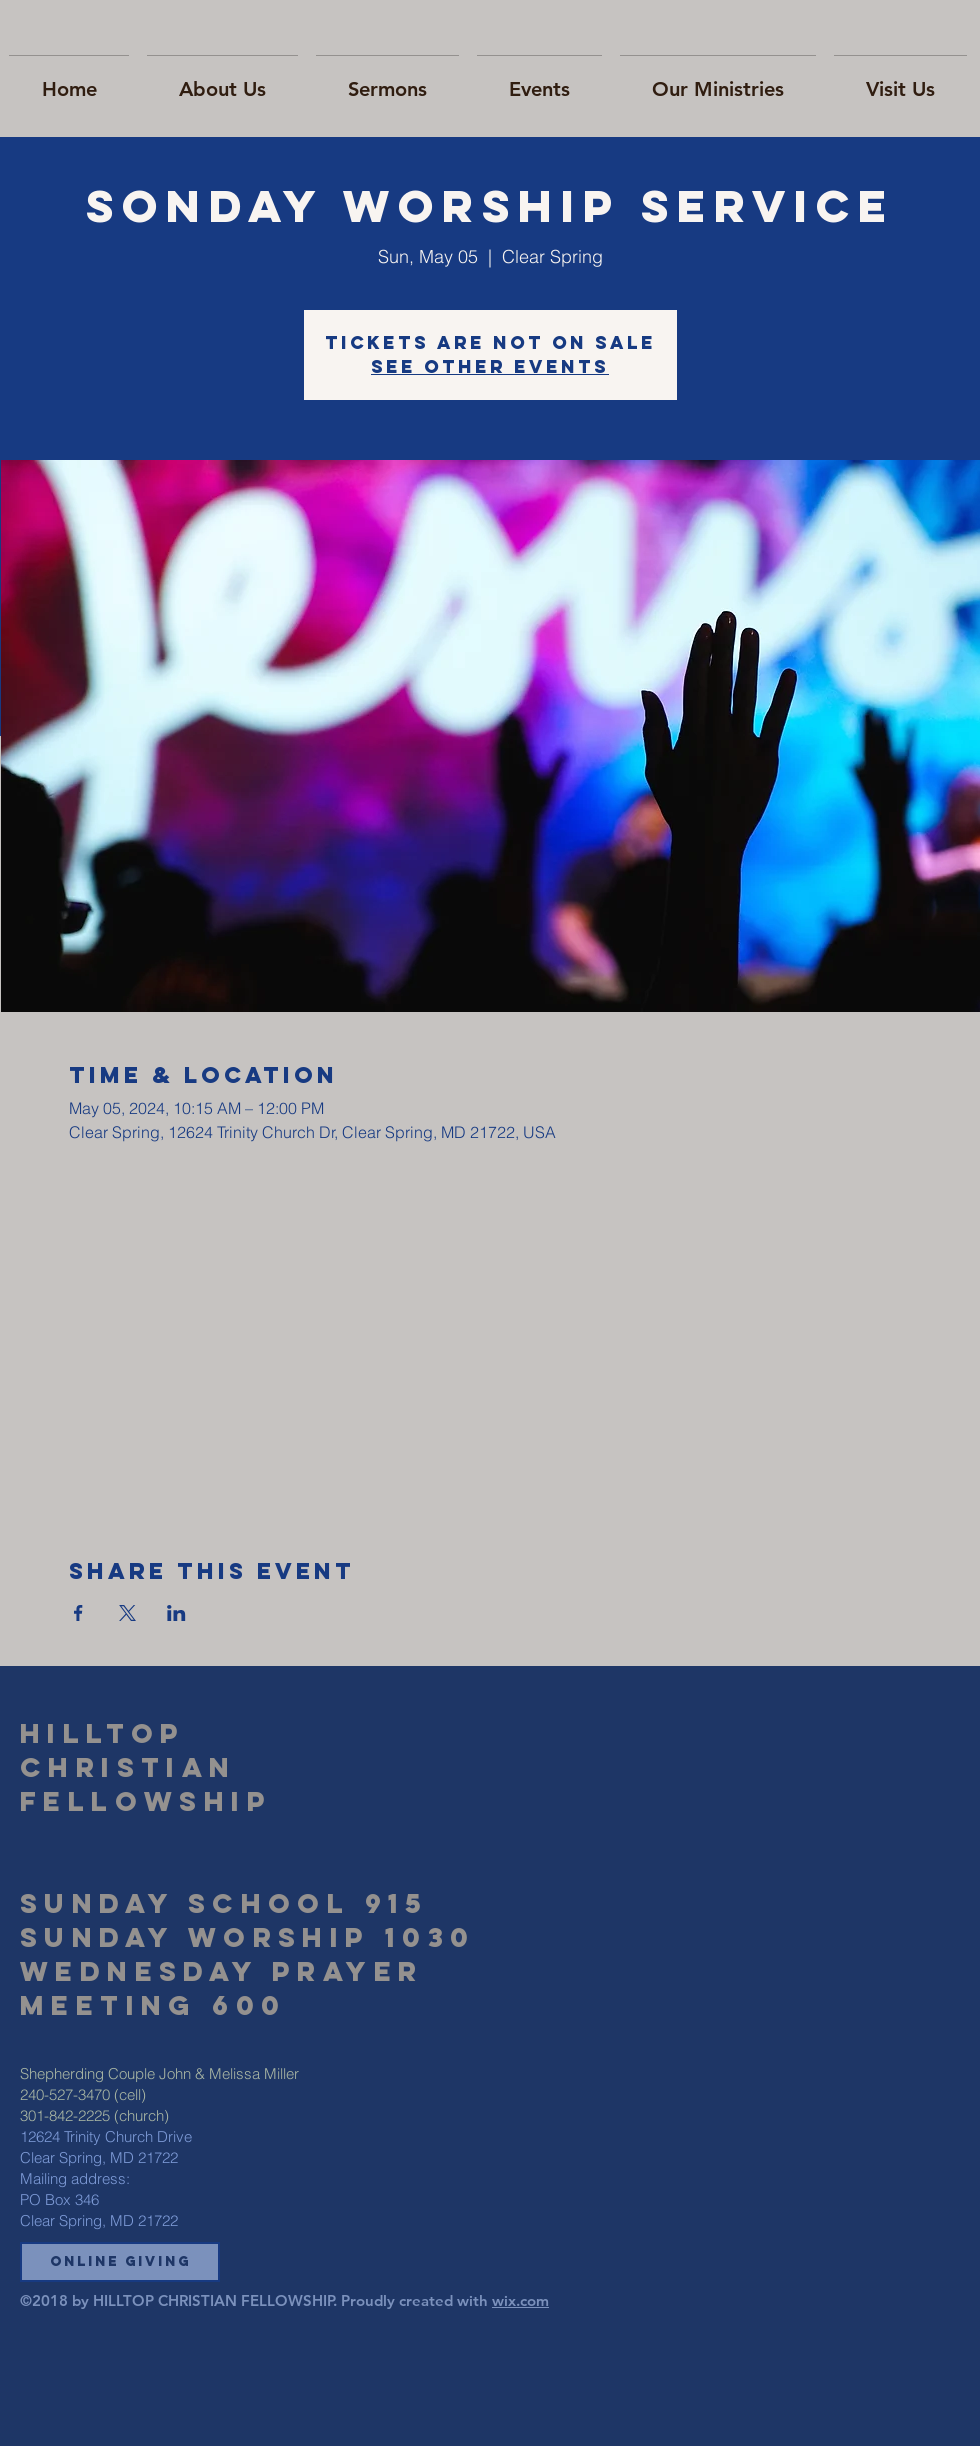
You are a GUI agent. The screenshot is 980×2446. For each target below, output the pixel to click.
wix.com (520, 2300)
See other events (490, 366)
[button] (120, 2262)
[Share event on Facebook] (78, 1613)
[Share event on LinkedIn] (176, 1613)
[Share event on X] (127, 1613)
